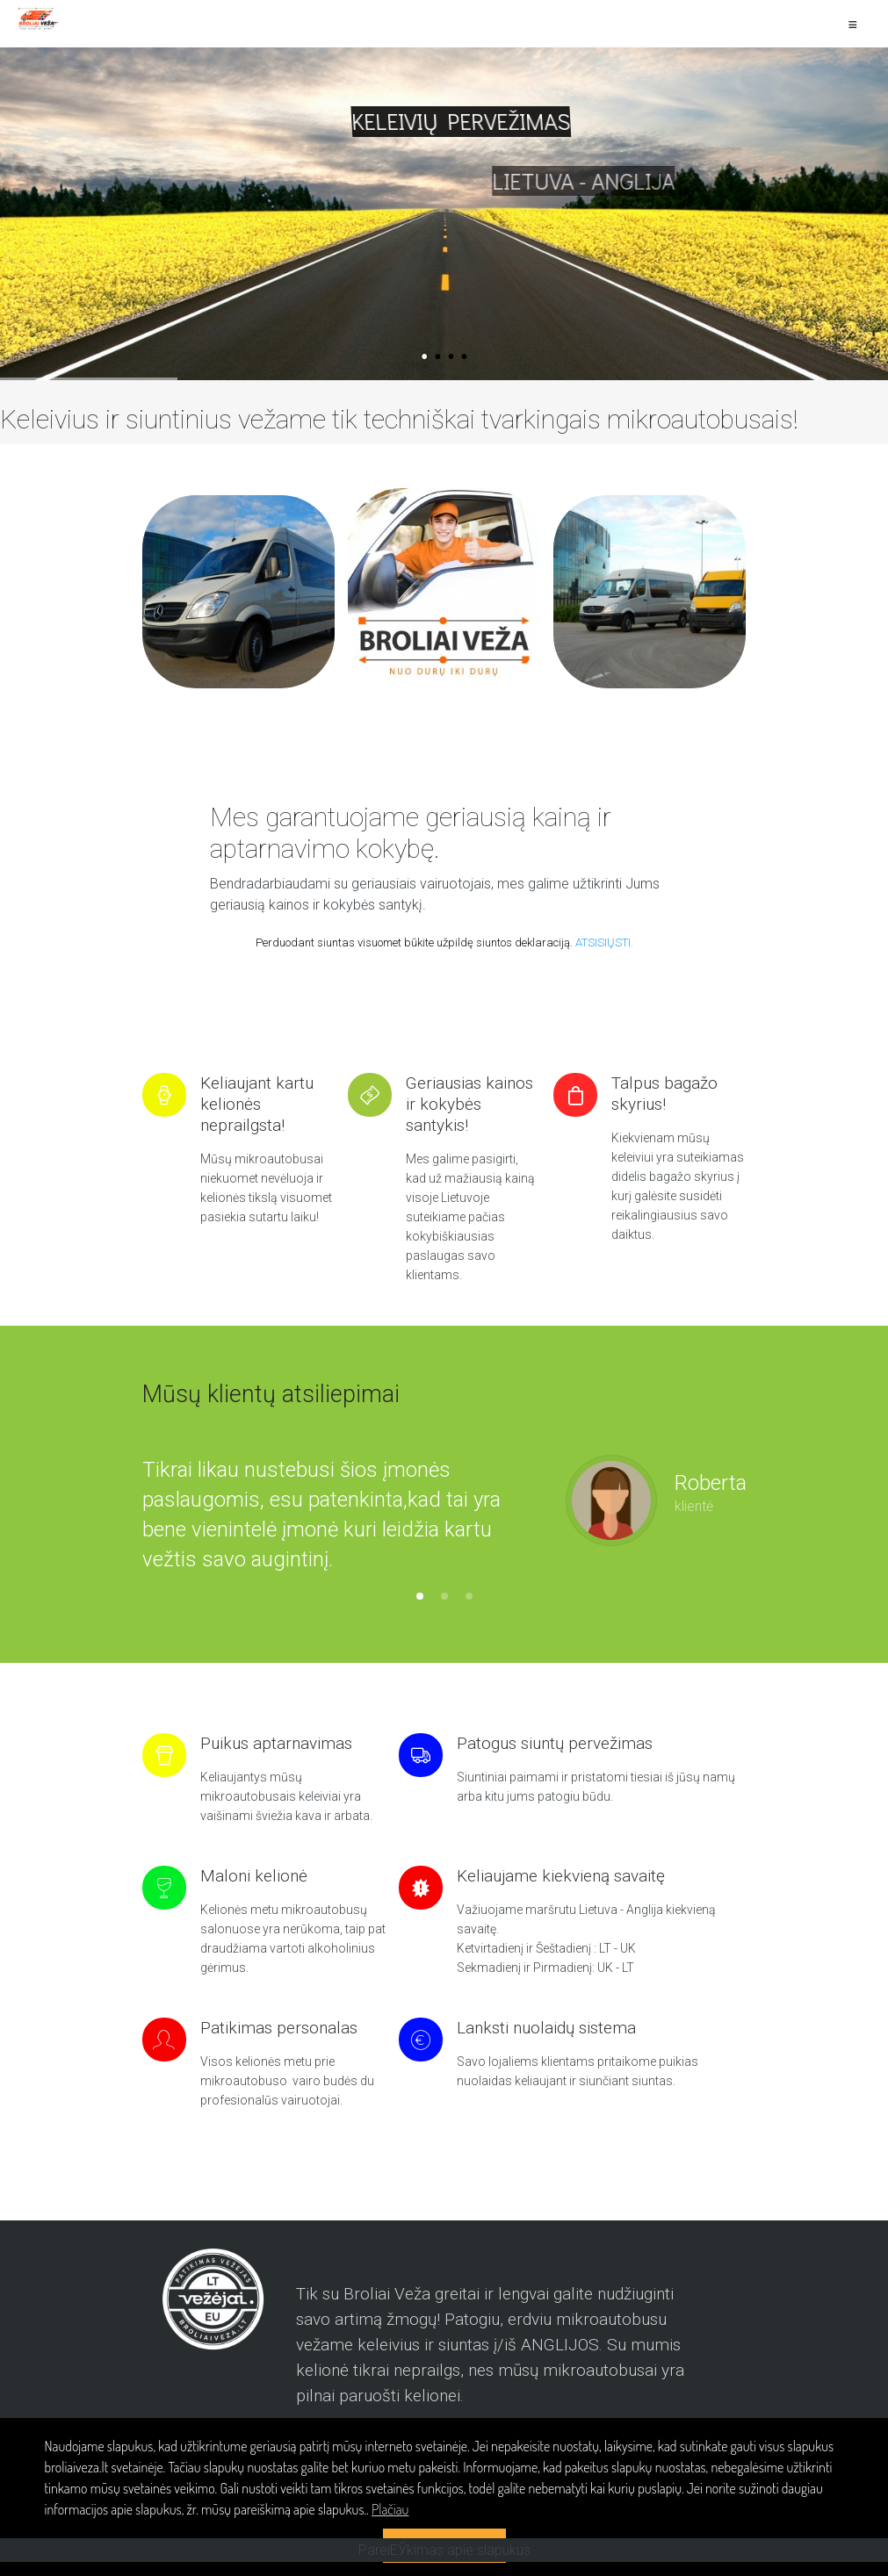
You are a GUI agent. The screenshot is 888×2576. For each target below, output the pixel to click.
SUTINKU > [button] (444, 2545)
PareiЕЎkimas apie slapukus (444, 2564)
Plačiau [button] (390, 2509)
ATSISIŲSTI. (604, 942)
